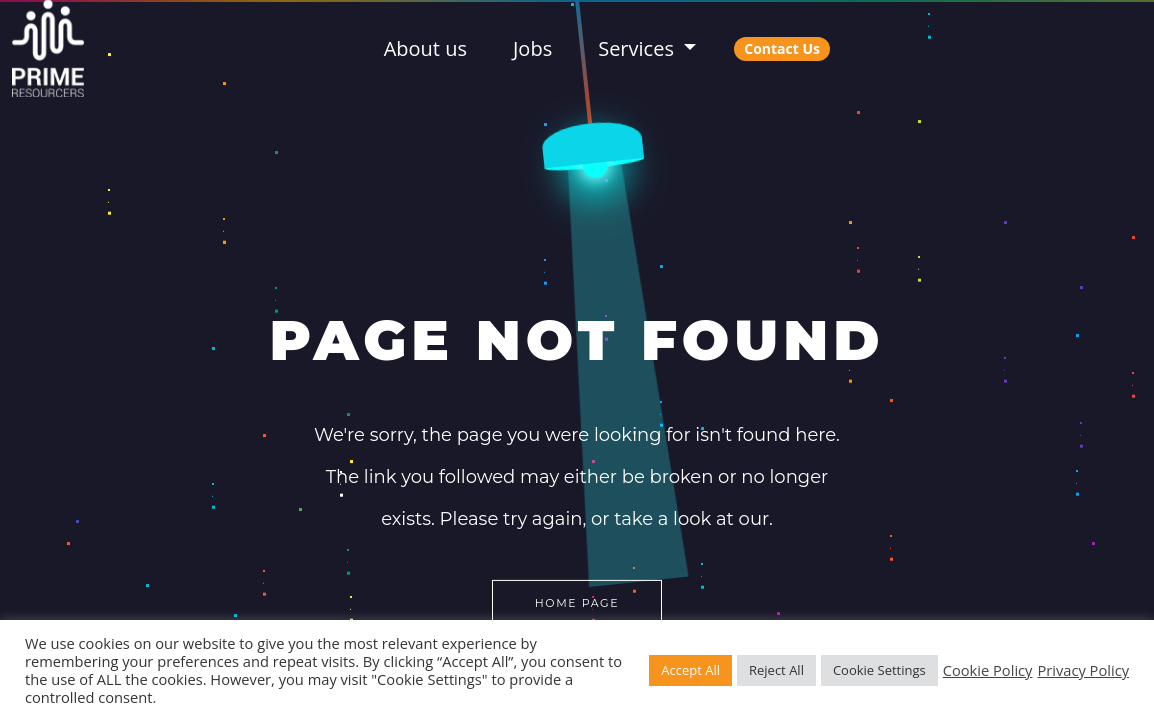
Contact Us (782, 48)
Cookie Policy (988, 670)
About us (425, 48)
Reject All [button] (776, 670)
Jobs (532, 48)
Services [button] (638, 48)
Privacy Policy (1083, 670)
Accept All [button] (690, 670)
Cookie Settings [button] (879, 670)
